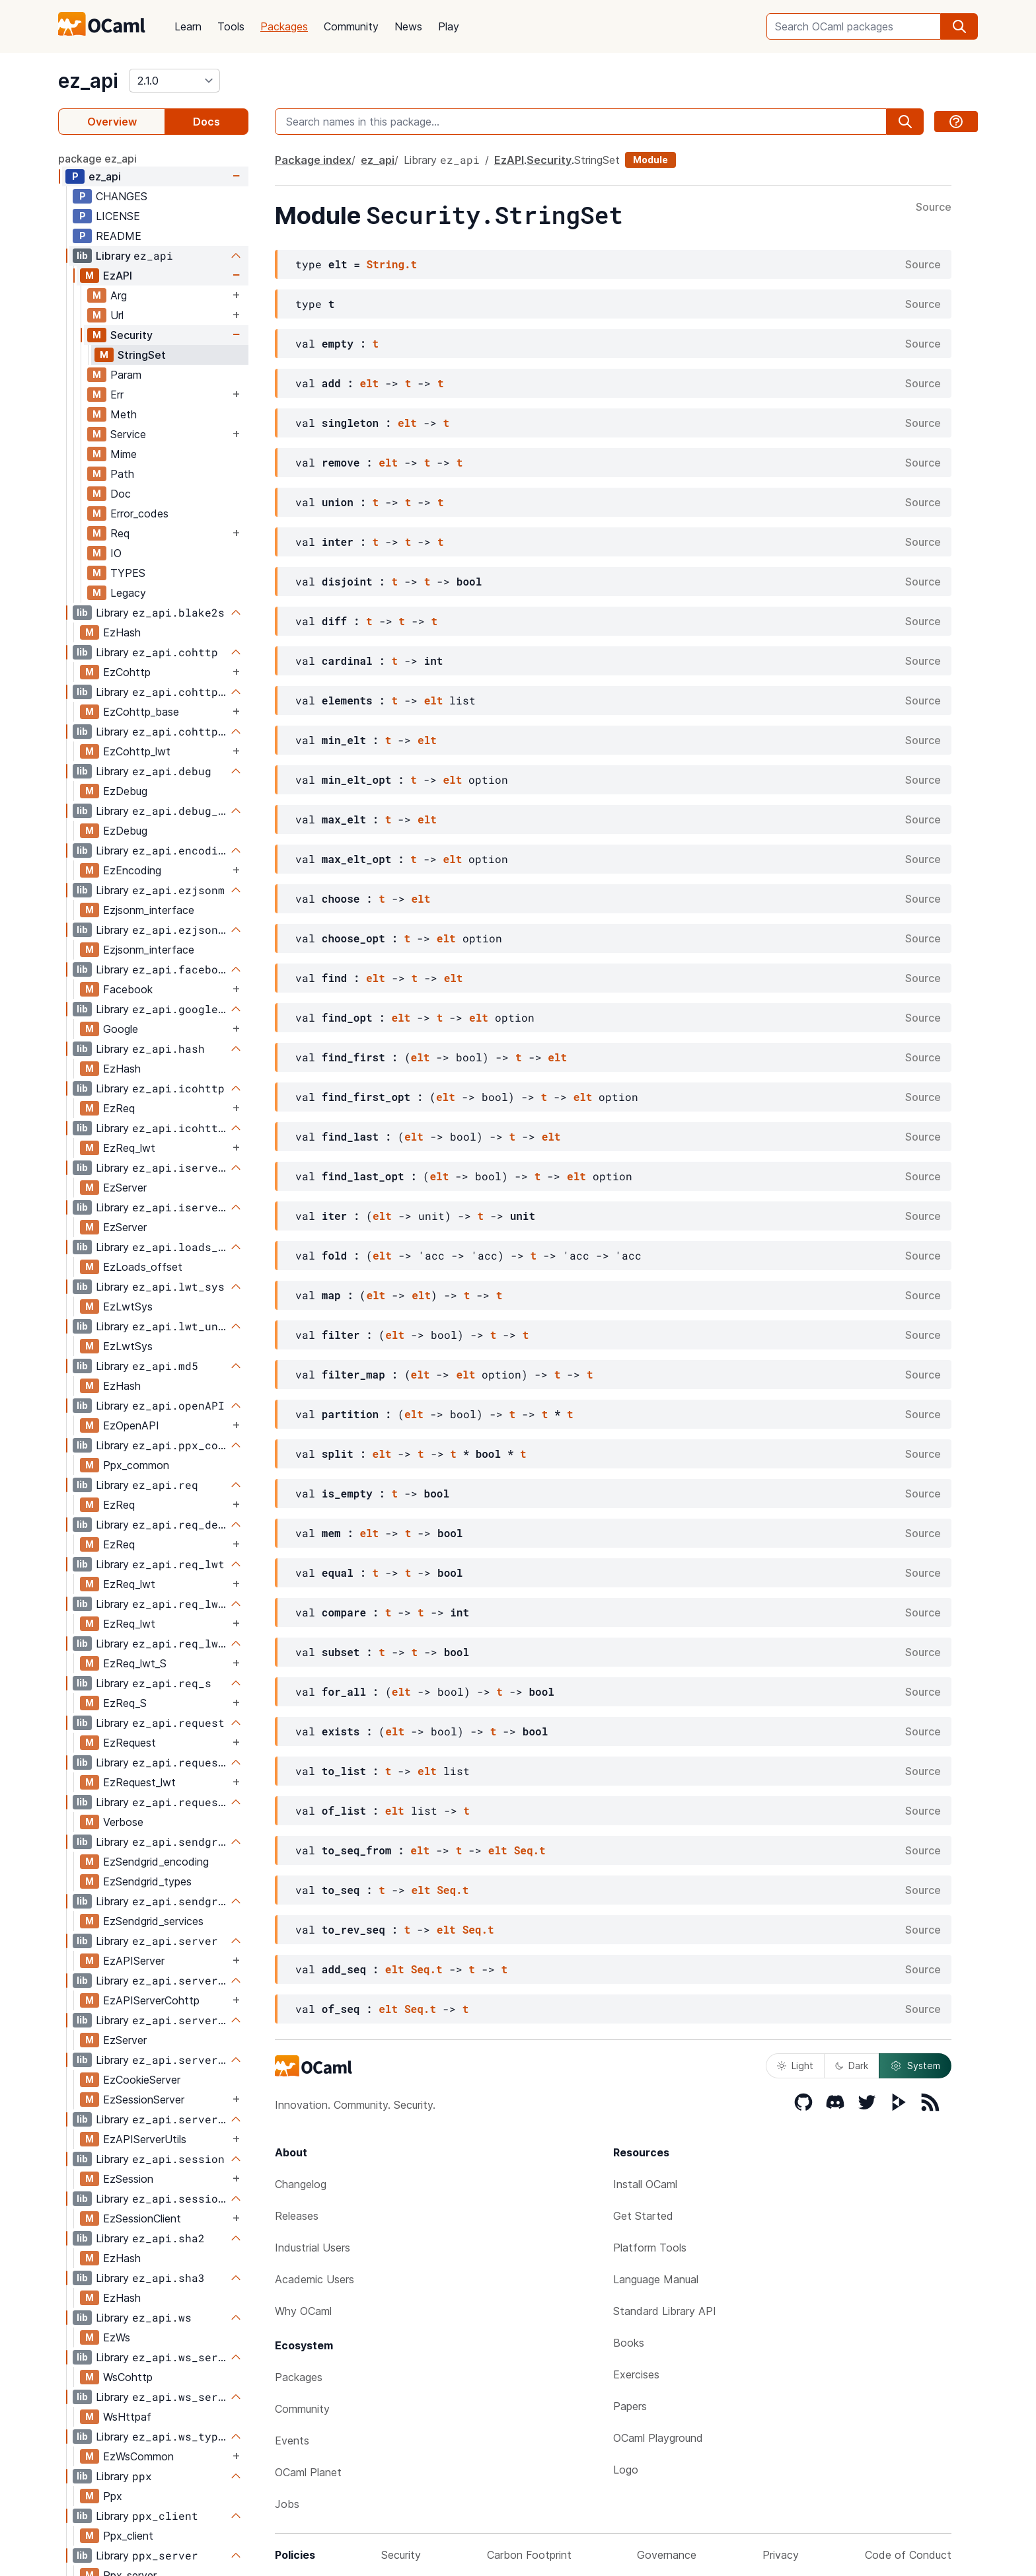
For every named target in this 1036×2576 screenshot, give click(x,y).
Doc (120, 493)
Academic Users (314, 2279)
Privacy (780, 2554)
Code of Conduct (908, 2554)
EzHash (122, 632)
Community (351, 26)
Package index (313, 160)
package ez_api (97, 158)
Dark (851, 2065)
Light (795, 2065)
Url (117, 315)
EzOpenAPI (131, 1425)
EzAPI (117, 275)
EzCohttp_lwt (136, 751)
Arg (118, 295)
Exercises (636, 2374)
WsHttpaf (127, 2416)
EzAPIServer (134, 1960)
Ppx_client (128, 2535)
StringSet (142, 354)
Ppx (112, 2496)
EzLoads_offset (142, 1266)
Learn (188, 26)
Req (120, 533)
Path (122, 473)
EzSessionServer (143, 2099)
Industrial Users (312, 2247)
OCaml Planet (308, 2472)
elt (369, 383)
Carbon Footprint (529, 2554)
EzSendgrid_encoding (156, 1861)
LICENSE (118, 216)
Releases (296, 2215)
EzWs (116, 2337)
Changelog (300, 2184)
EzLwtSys (128, 1306)
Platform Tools (649, 2247)
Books (628, 2342)
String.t (391, 264)
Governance (666, 2554)
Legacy (128, 592)
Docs (206, 121)
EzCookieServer (141, 2079)
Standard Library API (664, 2311)
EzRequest (129, 1742)
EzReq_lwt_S (134, 1663)
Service (128, 434)
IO (116, 553)
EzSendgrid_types (147, 1881)
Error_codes (139, 513)
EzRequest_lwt (139, 1782)
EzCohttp (127, 672)
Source (933, 207)
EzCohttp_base (141, 711)
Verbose (123, 1822)
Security (131, 335)
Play (448, 26)
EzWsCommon (138, 2456)
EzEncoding (132, 870)
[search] (959, 26)
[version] (174, 81)
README (118, 236)
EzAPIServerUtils (144, 2139)
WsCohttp (128, 2377)
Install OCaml (645, 2184)
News (408, 26)
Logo (625, 2469)
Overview (112, 121)
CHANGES (121, 196)
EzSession (128, 2178)
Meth (123, 414)
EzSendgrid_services (153, 1921)
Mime (123, 454)
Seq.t (530, 1850)
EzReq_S (125, 1703)
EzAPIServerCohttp (151, 2000)
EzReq (119, 1108)
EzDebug (125, 791)
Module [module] (650, 159)
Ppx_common (136, 1465)
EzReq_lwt (129, 1148)
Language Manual (655, 2279)
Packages (284, 26)
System (915, 2066)
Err (117, 394)
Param (125, 374)
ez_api (88, 81)
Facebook (128, 989)
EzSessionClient (142, 2218)
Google (120, 1029)
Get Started (643, 2215)
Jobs (287, 2504)
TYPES (127, 573)
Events (292, 2440)
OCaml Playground (658, 2437)
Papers (630, 2406)
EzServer (125, 1187)
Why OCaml (303, 2311)
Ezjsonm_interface (148, 910)
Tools (230, 26)
